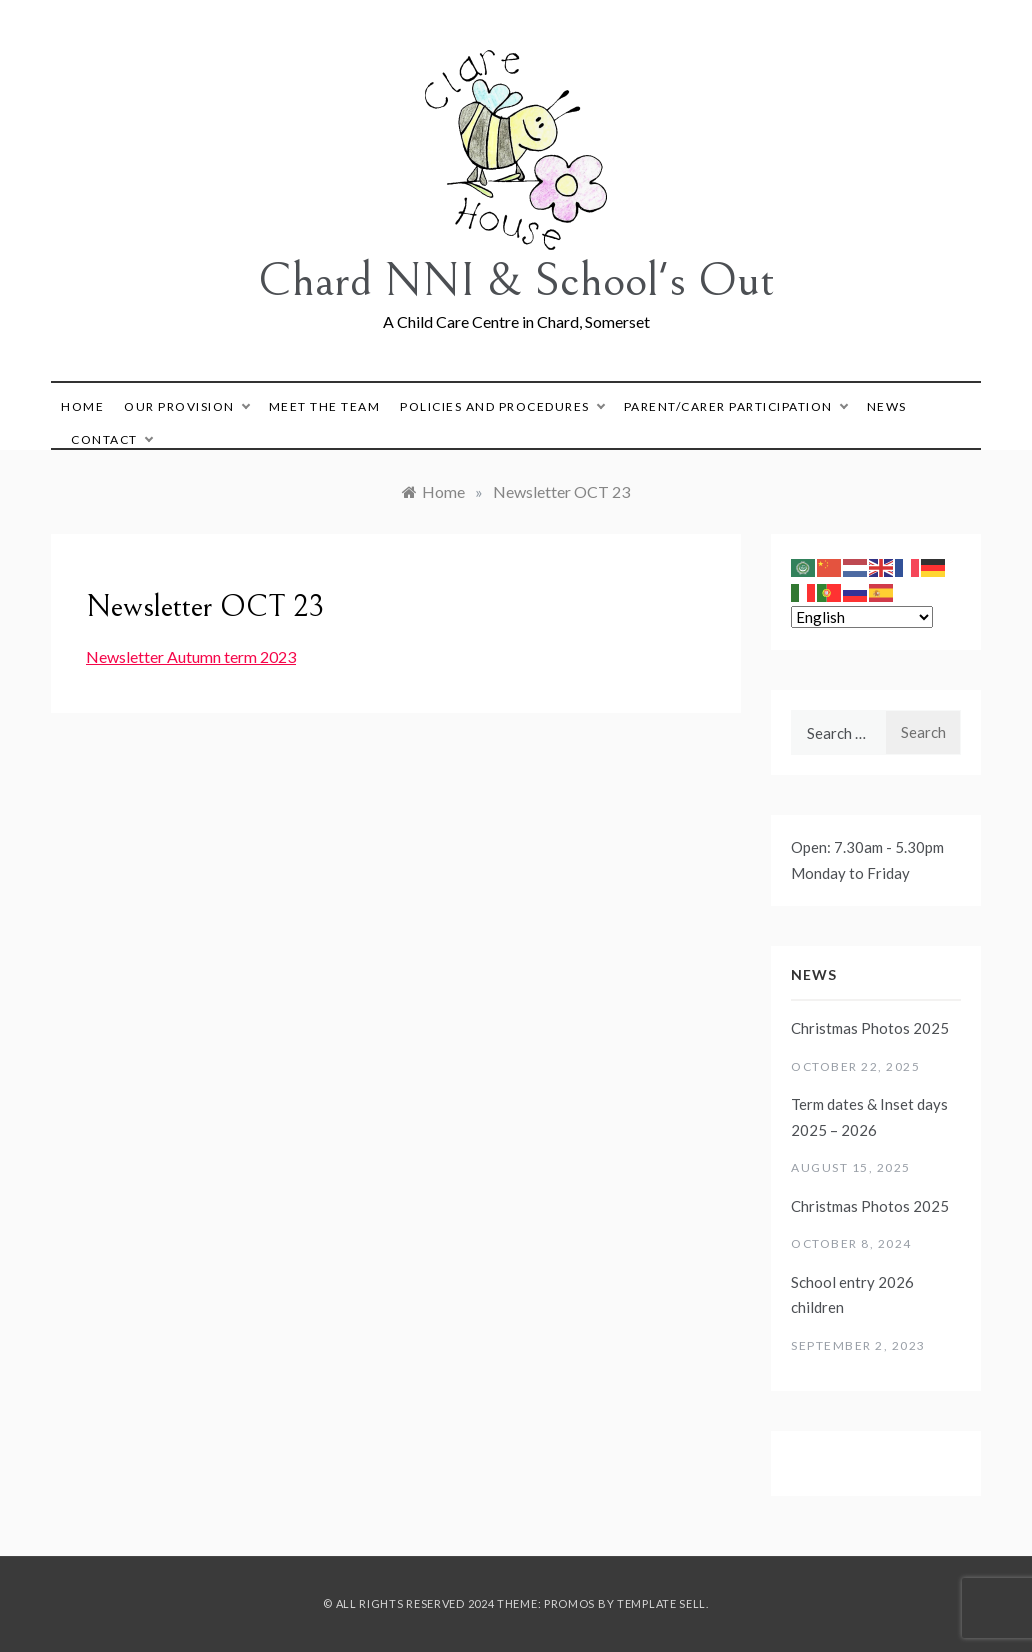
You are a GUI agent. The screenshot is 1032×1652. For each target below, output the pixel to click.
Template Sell (661, 1603)
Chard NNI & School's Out (516, 280)
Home (82, 406)
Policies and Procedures (502, 406)
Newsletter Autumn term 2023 (191, 656)
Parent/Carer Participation (735, 406)
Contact (111, 439)
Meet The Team (325, 406)
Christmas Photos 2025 (870, 1028)
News (887, 406)
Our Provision (186, 406)
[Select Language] (862, 617)
